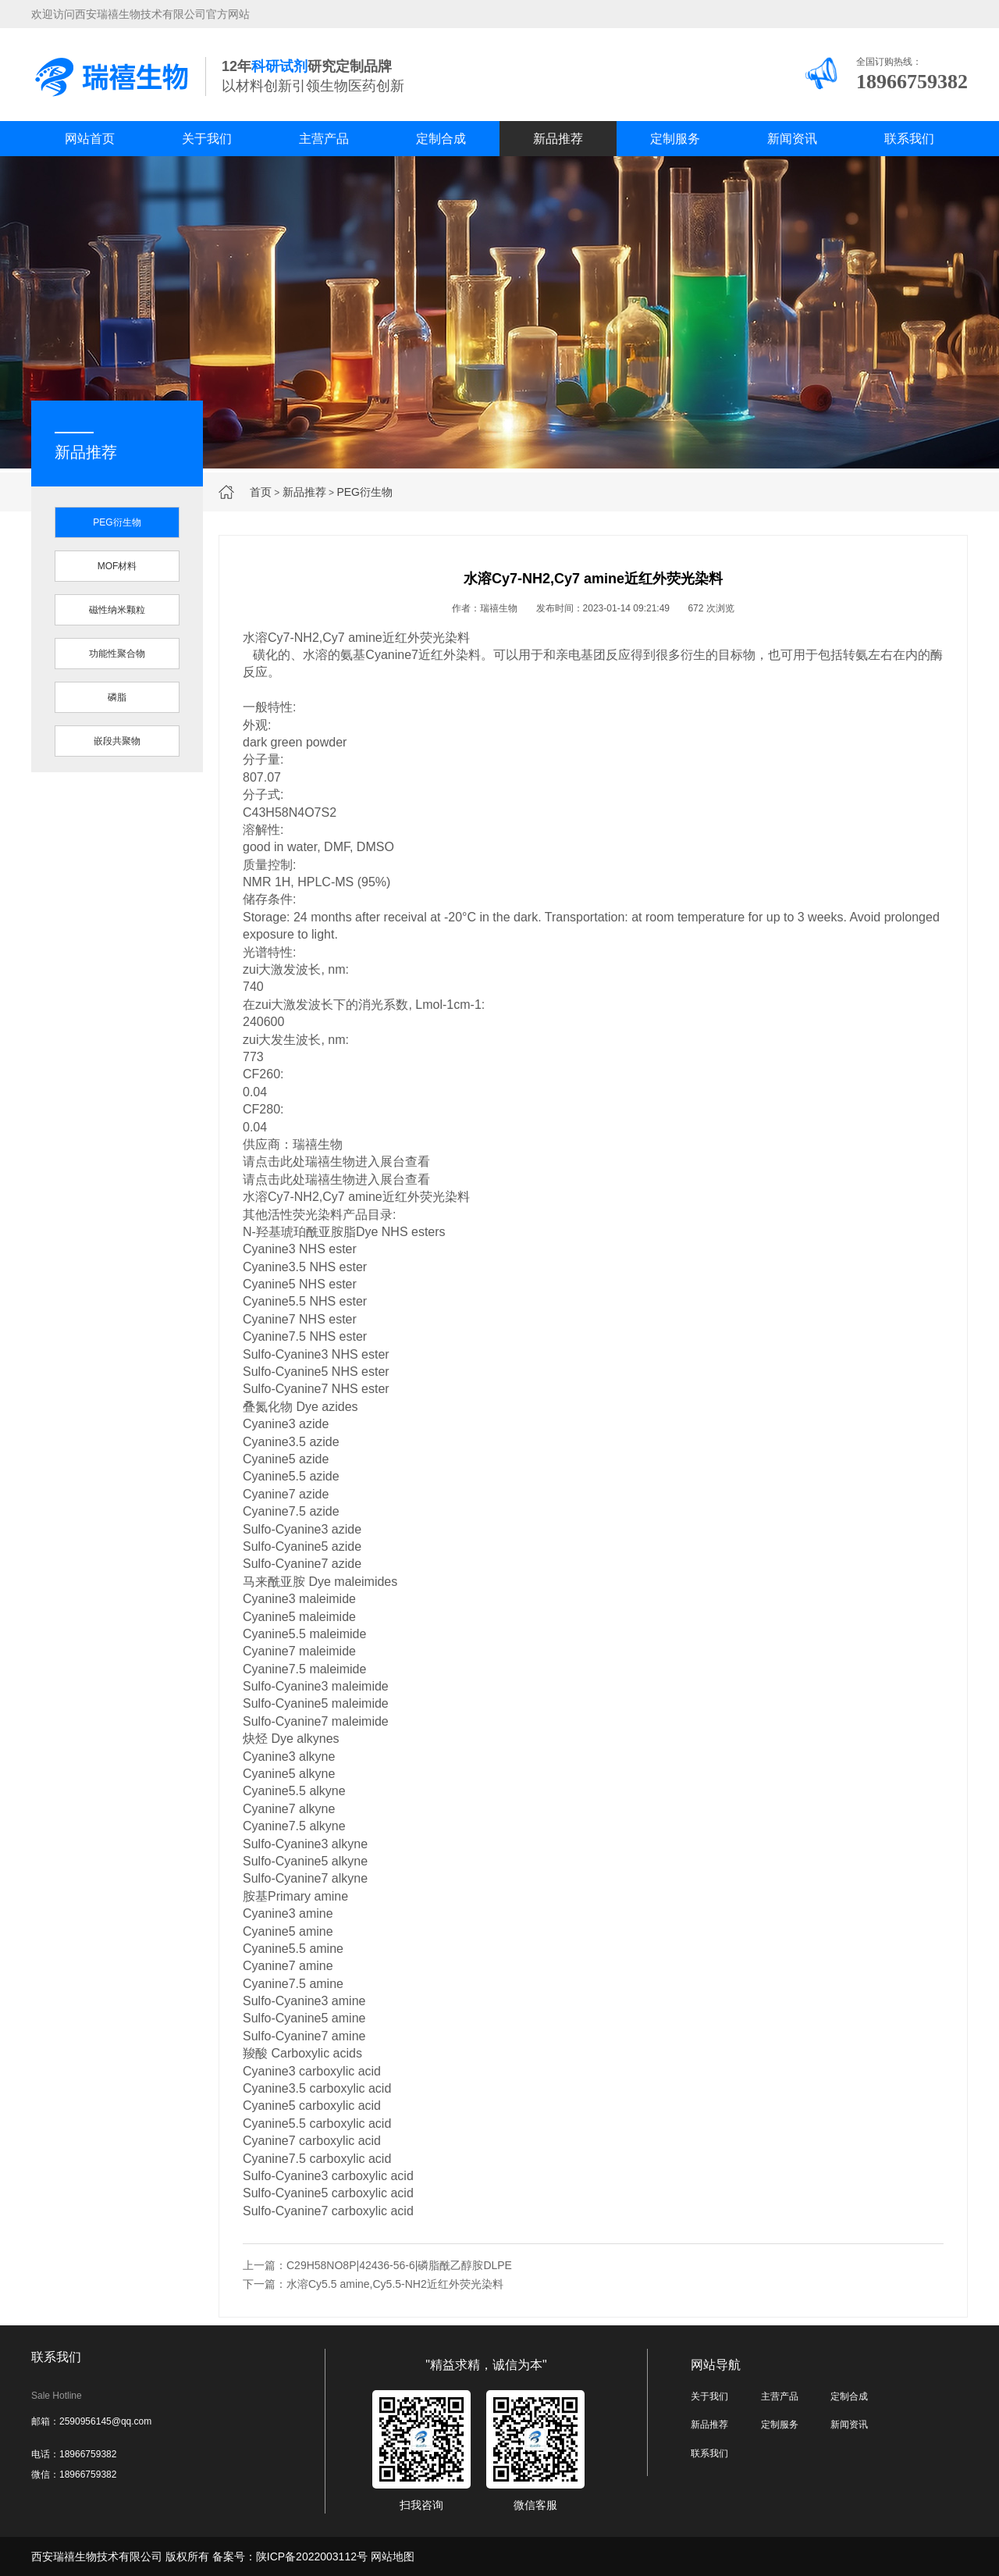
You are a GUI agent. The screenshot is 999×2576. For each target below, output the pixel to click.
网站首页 (90, 138)
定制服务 (675, 138)
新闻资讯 (792, 138)
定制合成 (441, 138)
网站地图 (392, 2556)
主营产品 (324, 138)
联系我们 (909, 138)
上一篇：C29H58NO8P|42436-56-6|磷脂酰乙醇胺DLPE (377, 2265)
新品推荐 (558, 138)
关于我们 (207, 138)
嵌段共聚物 (117, 741)
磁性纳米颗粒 (117, 609)
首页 (261, 492)
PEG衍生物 (364, 492)
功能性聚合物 (117, 653)
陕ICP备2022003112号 (312, 2556)
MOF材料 (117, 566)
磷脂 (117, 697)
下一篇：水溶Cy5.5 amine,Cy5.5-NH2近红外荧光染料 (373, 2284)
